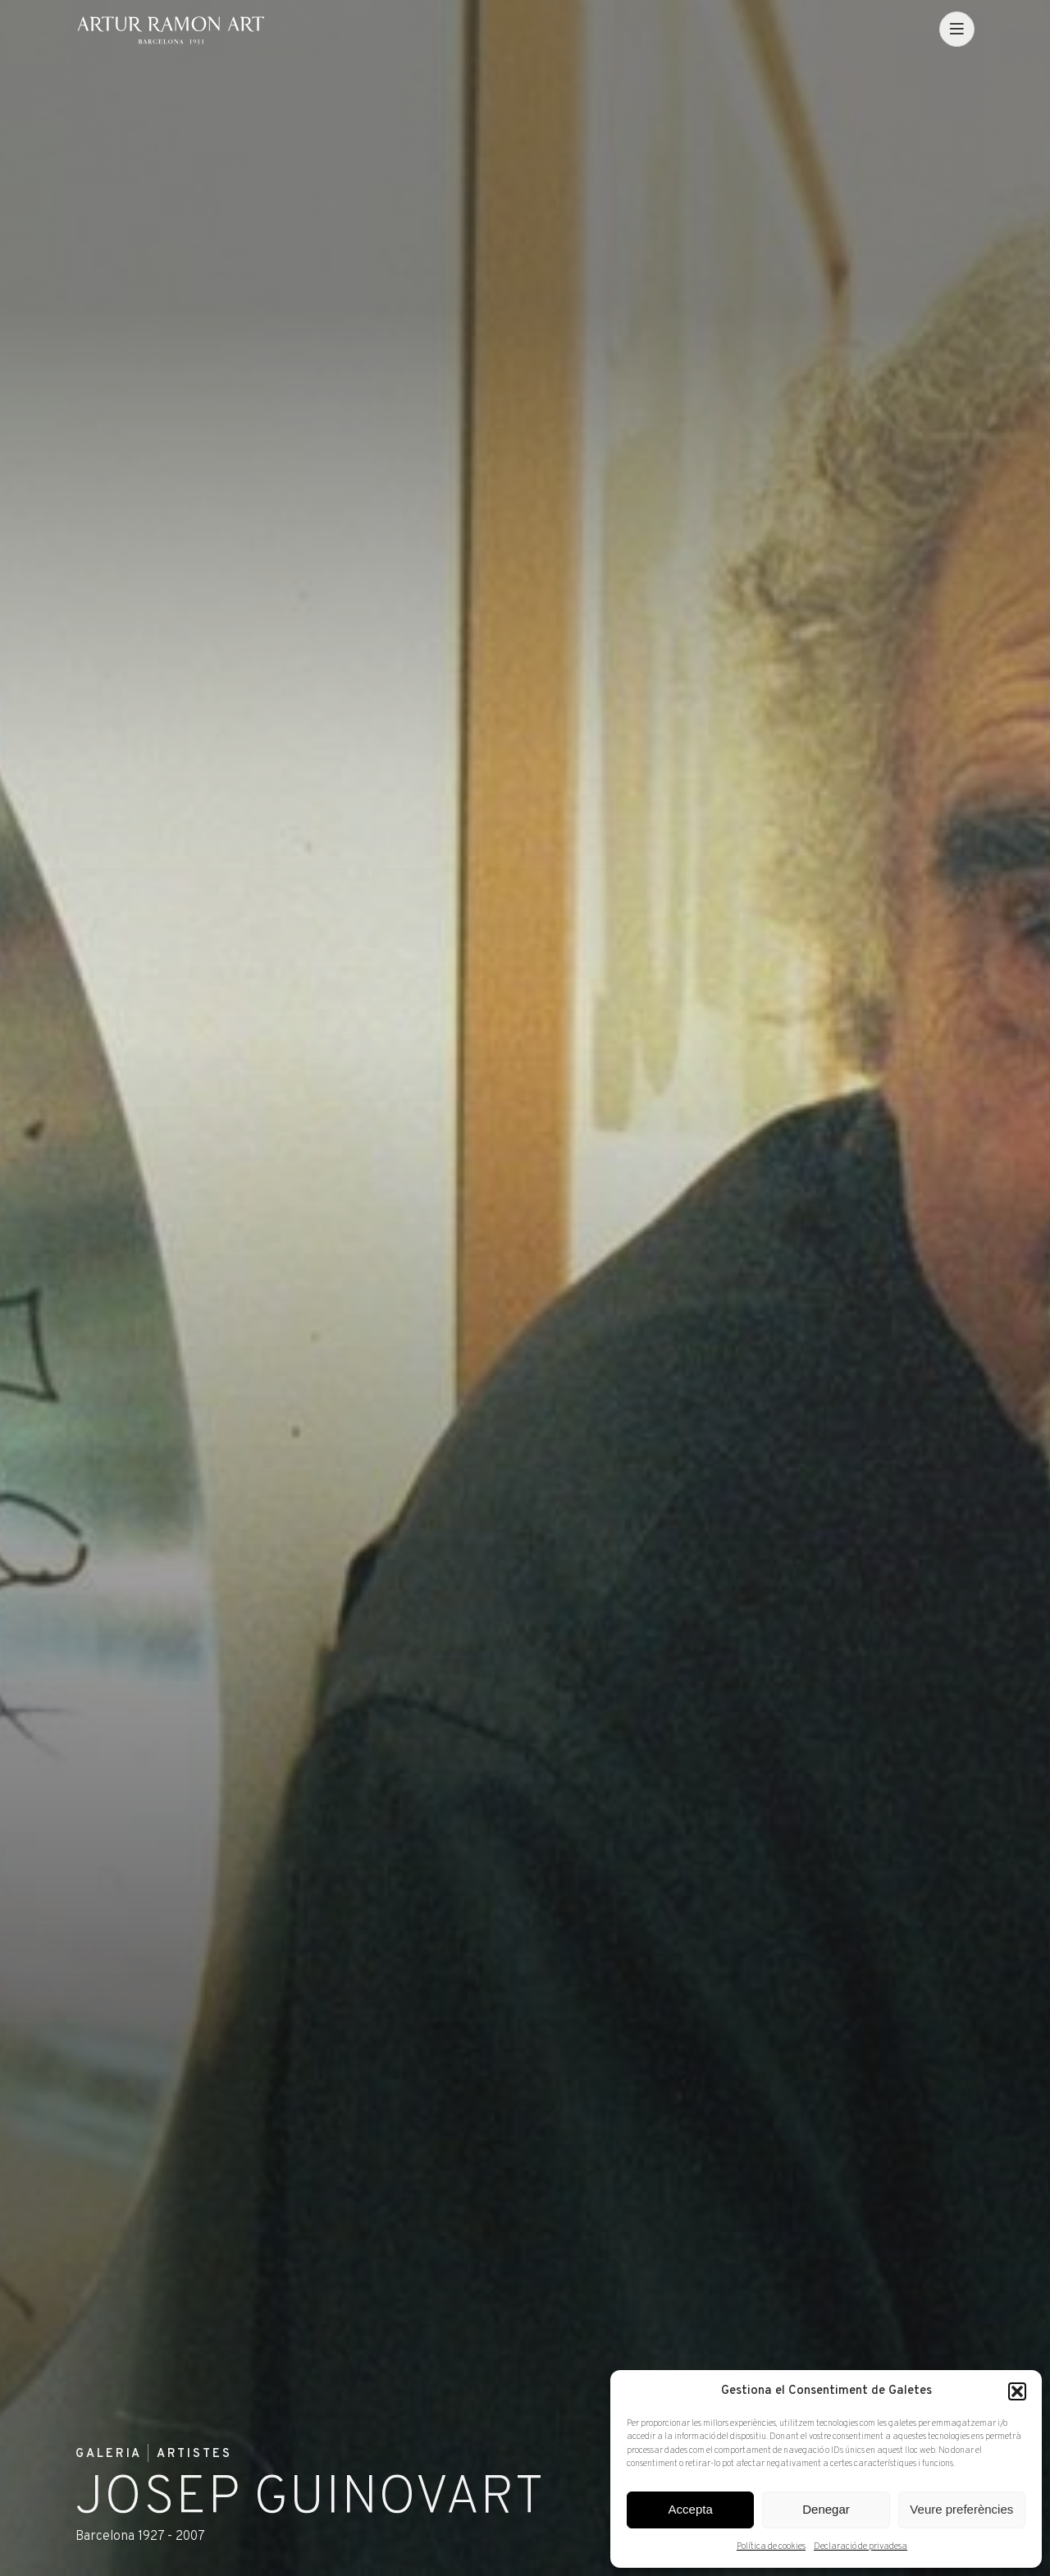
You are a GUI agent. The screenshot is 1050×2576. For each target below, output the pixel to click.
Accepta (691, 2509)
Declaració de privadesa (860, 2546)
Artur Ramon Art (170, 30)
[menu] (957, 29)
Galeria (108, 2454)
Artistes (194, 2454)
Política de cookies (771, 2546)
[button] (1017, 2391)
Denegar (826, 2509)
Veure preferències (961, 2509)
